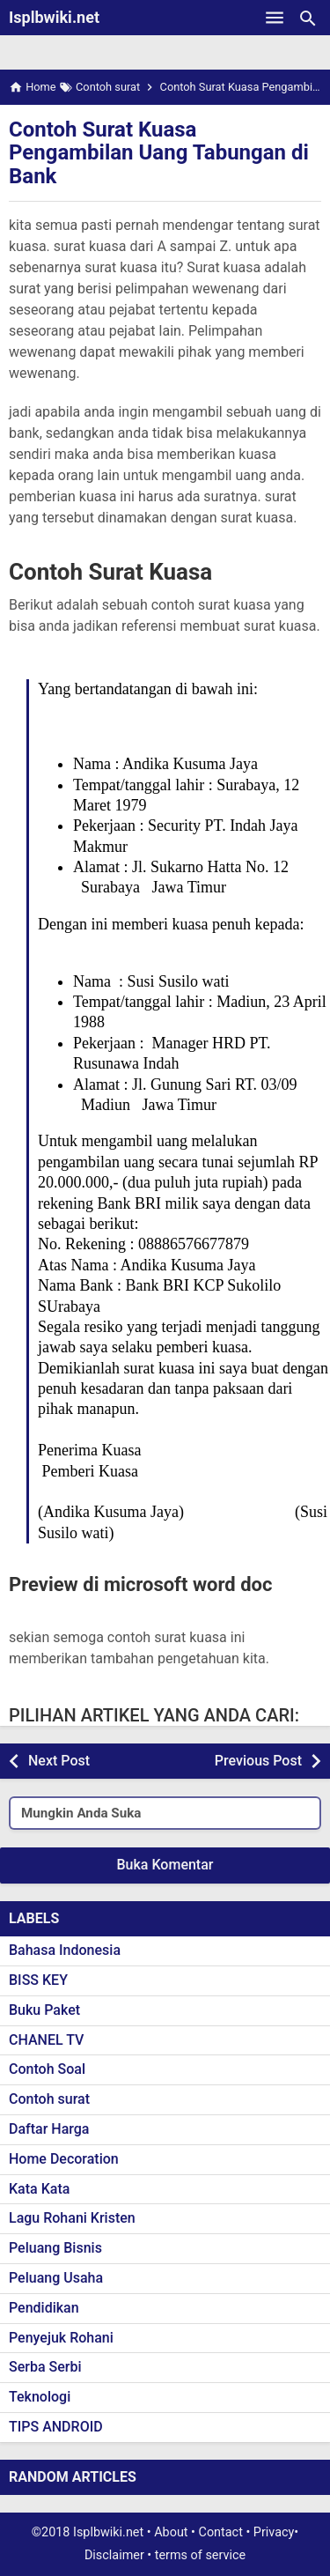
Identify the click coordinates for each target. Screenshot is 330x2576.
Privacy (274, 2532)
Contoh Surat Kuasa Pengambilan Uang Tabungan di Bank (159, 153)
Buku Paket (44, 2010)
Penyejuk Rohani (61, 2337)
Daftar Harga (49, 2129)
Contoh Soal (47, 2069)
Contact (221, 2532)
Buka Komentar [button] (165, 1864)
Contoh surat (49, 2099)
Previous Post (258, 1760)
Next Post (59, 1760)
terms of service (200, 2555)
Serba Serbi (45, 2366)
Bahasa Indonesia (65, 1950)
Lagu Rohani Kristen (72, 2218)
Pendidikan (44, 2307)
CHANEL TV (46, 2040)
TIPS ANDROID (56, 2426)
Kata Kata (39, 2188)
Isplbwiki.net (54, 17)
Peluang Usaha (56, 2277)
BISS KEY (38, 1980)
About (170, 2532)
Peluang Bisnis (55, 2247)
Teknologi (39, 2396)
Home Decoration (64, 2158)
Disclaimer (114, 2555)
